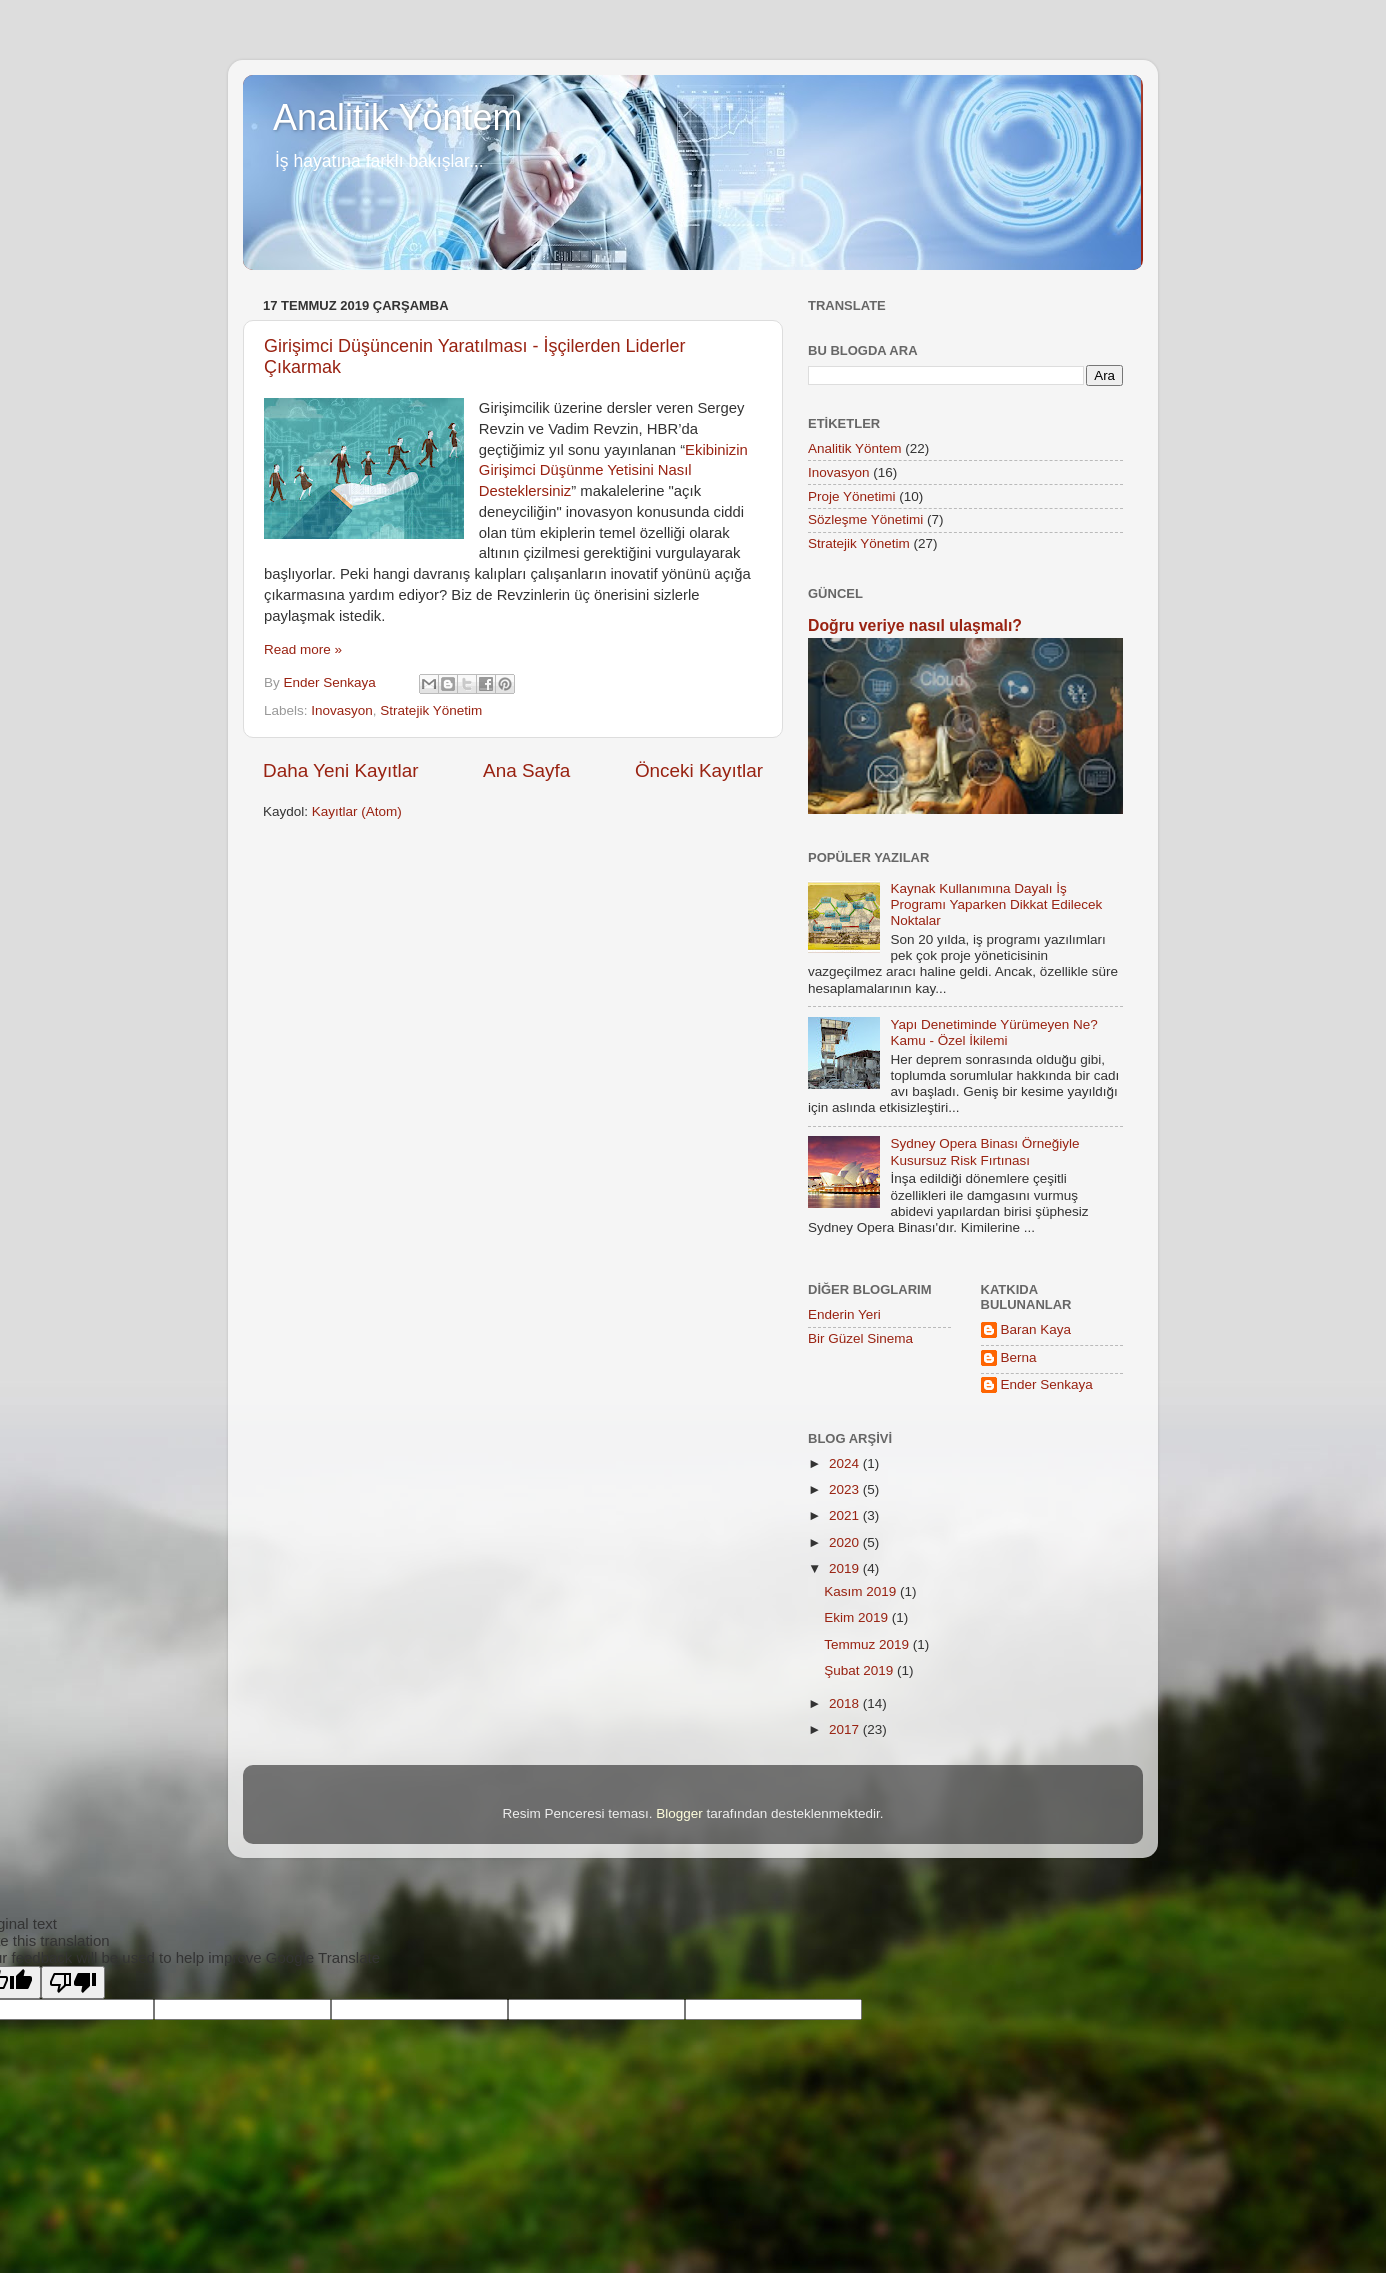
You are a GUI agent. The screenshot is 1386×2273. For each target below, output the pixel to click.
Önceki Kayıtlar (699, 770)
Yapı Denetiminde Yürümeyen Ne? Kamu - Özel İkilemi (993, 1032)
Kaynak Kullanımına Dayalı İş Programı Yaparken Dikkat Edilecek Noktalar (996, 904)
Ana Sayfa (526, 770)
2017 (846, 1729)
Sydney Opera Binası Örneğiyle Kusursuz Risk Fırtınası (984, 1151)
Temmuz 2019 (868, 1644)
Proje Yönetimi (852, 496)
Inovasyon (342, 710)
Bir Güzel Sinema (860, 1338)
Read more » (303, 649)
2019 (846, 1568)
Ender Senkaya (1047, 1384)
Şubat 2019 (860, 1670)
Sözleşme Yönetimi (865, 519)
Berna (1019, 1357)
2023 (846, 1489)
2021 (846, 1515)
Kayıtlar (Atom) (357, 811)
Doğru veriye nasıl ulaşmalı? (915, 625)
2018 (846, 1703)
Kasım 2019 (862, 1591)
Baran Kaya (1036, 1329)
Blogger (679, 1813)
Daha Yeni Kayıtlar (340, 770)
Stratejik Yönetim (431, 710)
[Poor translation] (73, 1982)
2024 (846, 1463)
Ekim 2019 (858, 1617)
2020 (846, 1542)
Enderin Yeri (844, 1314)
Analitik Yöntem (397, 117)
